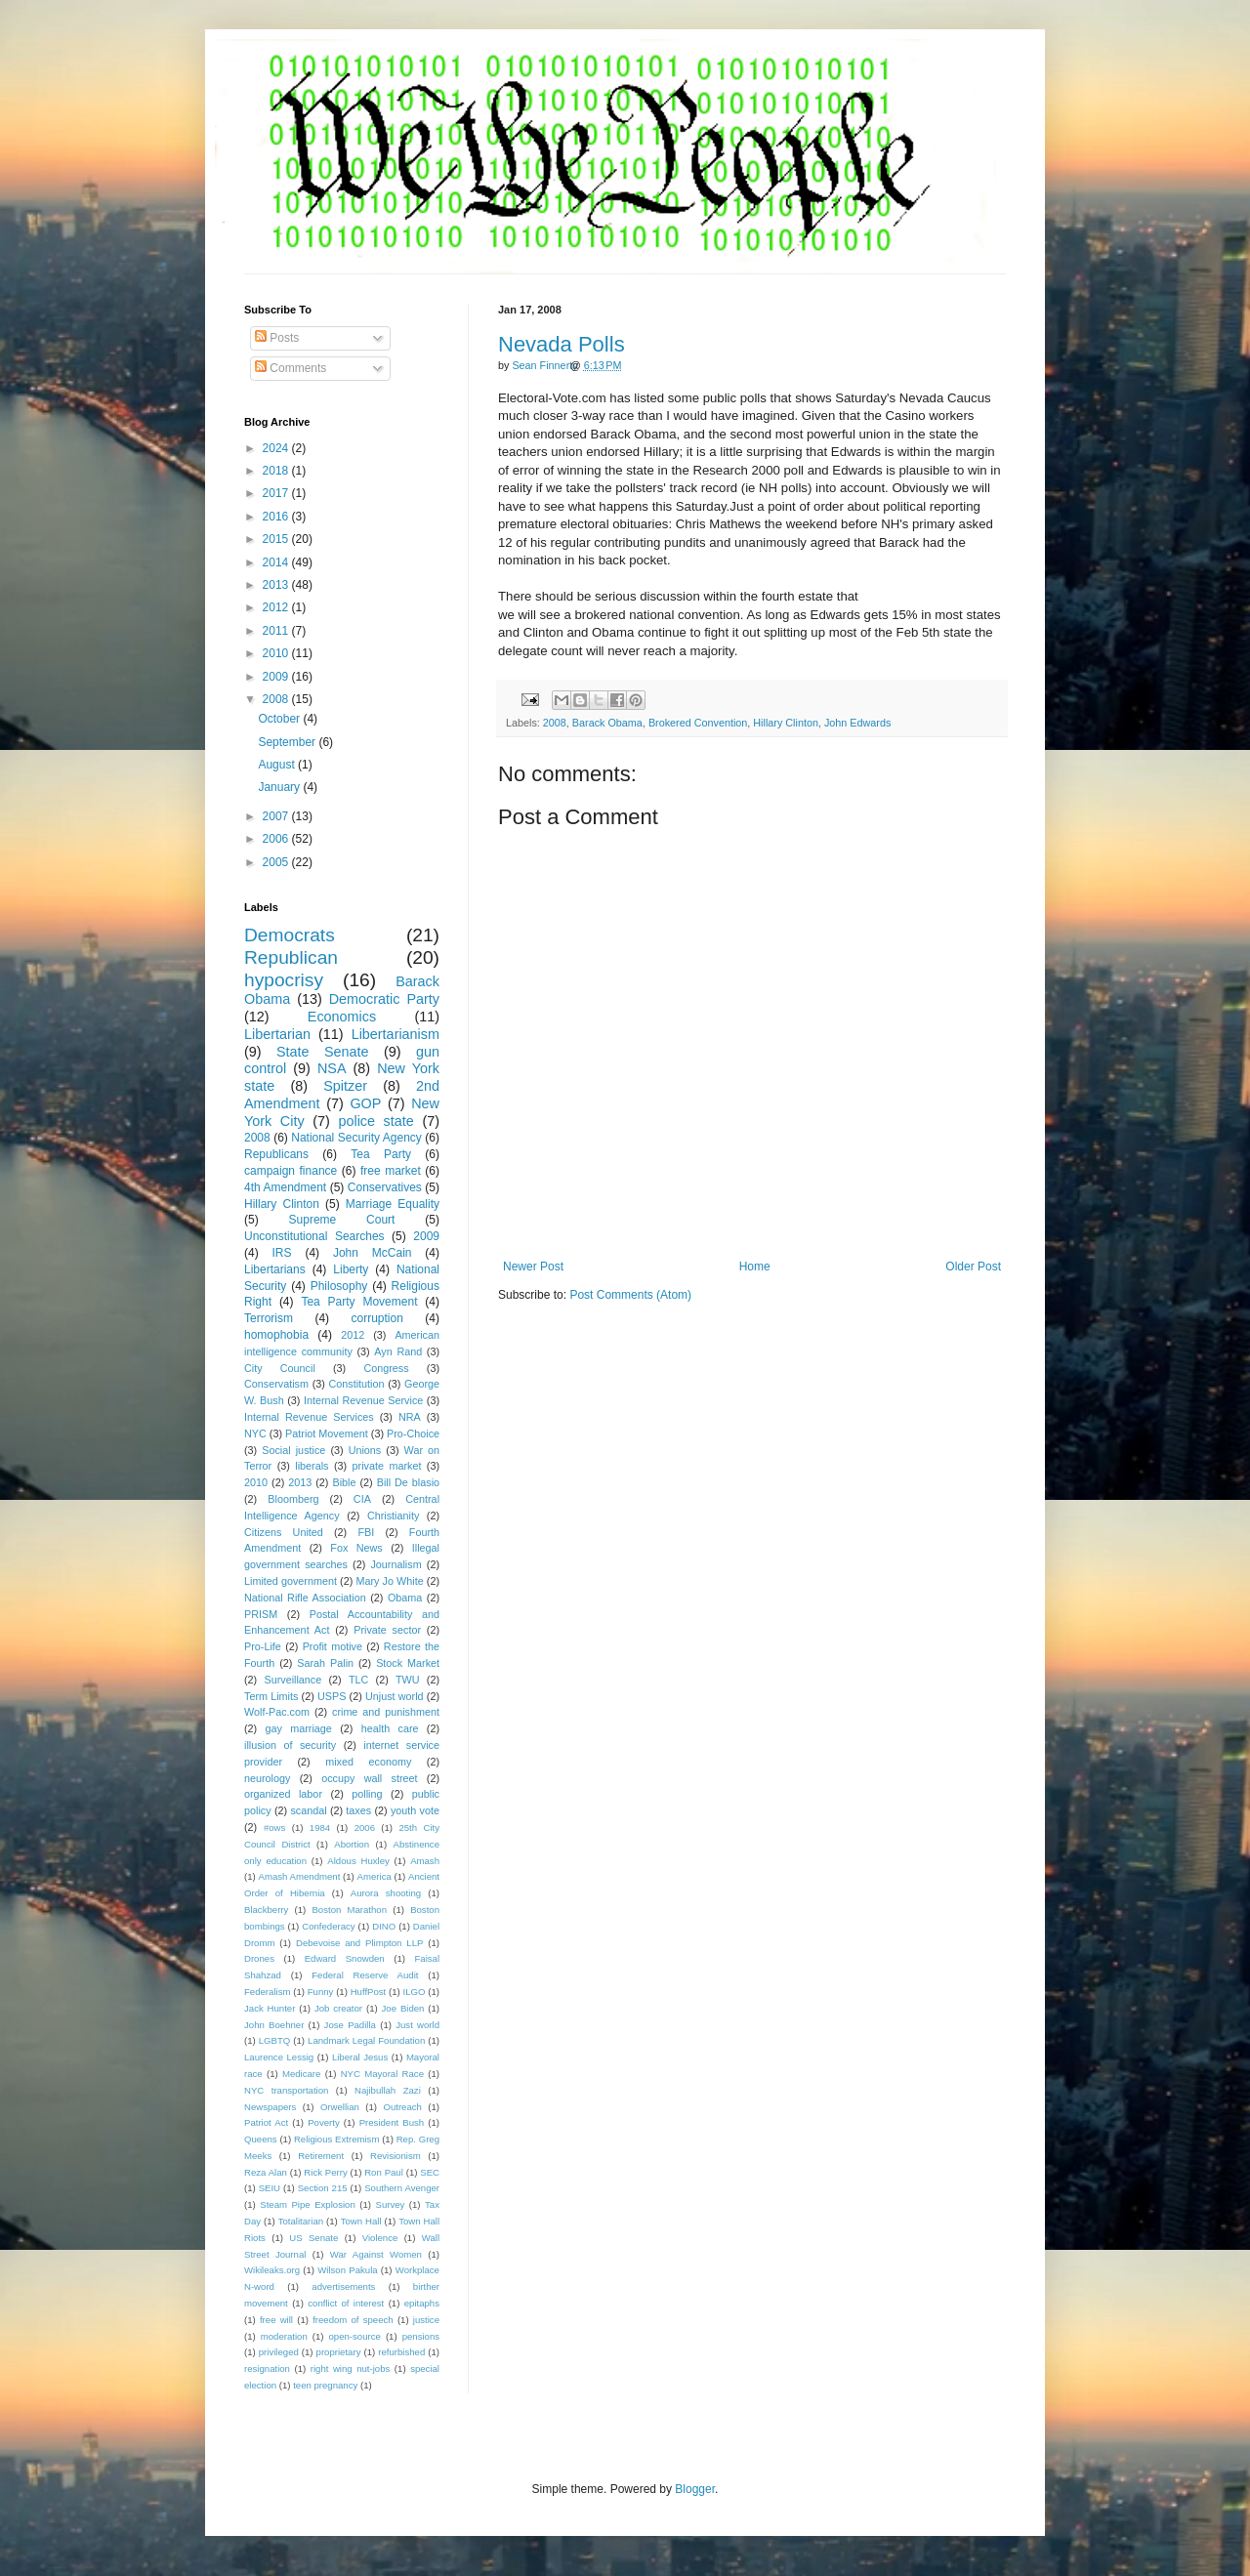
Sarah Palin (325, 1663)
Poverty (324, 2122)
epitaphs (421, 2303)
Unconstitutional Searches (314, 1236)
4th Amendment (285, 1187)
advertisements (343, 2286)
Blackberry (266, 1909)
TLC (358, 1679)
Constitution (356, 1384)
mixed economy (368, 1761)
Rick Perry (325, 2172)
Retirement (321, 2155)
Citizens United (283, 1532)
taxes (358, 1810)
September (288, 742)
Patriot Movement (326, 1433)
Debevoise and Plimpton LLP (359, 1942)
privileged (279, 2352)
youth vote (415, 1810)
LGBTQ (275, 2040)
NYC (255, 1433)
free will (276, 2319)
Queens (260, 2139)
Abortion (351, 1844)
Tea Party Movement (359, 1302)
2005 (277, 862)
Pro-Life (262, 1646)
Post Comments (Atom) (630, 1295)
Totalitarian (300, 2221)
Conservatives (385, 1187)
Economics (342, 1016)
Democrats (289, 935)
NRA (409, 1417)
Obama (405, 1597)
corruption (377, 1318)
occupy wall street (369, 1778)
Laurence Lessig (278, 2057)
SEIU (269, 2187)
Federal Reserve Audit (365, 1975)
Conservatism (276, 1384)
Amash (424, 1860)
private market (387, 1466)
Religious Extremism (337, 2139)
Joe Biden (403, 2008)
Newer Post (533, 1266)
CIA (362, 1499)
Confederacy (328, 1926)
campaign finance (290, 1171)
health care (390, 1728)
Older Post (973, 1266)
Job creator (338, 2008)
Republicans (276, 1154)
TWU (408, 1679)
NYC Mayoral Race (382, 2073)
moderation (284, 2336)
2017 (277, 493)
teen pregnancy (325, 2385)
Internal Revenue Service (363, 1400)
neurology (267, 1778)
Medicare (301, 2073)
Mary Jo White (389, 1581)
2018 (277, 471)
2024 (277, 448)
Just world (417, 2024)
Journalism (395, 1564)
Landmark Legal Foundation (366, 2040)
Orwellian (339, 2106)
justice (426, 2319)
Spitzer (345, 1086)
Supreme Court (342, 1219)
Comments (290, 368)
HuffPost (369, 1991)
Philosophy (339, 1286)
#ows (274, 1827)
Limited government (290, 1581)
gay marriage (299, 1728)
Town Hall (361, 2221)
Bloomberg (293, 1499)
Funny (321, 1991)
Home (755, 1266)
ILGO (414, 1991)
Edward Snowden (345, 1958)
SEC (429, 2172)
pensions (420, 2336)
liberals (311, 1466)
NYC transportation (286, 2090)
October (280, 719)
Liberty (350, 1269)
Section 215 (323, 2187)
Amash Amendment (300, 1876)
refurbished (401, 2352)
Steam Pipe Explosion (307, 2204)
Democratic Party (384, 999)
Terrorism (268, 1318)
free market (390, 1171)
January (280, 787)
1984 (320, 1827)
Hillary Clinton (785, 722)
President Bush (392, 2122)
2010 (277, 653)
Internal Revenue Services (309, 1417)
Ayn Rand (398, 1351)
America (374, 1876)
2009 (277, 677)
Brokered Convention (697, 722)
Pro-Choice (413, 1433)
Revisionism (395, 2155)
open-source (355, 2336)
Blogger (695, 2489)
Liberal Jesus (360, 2057)
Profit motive (332, 1646)
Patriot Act (266, 2122)
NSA (332, 1068)
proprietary (338, 2352)
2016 (277, 516)
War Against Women (376, 2254)
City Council (279, 1368)
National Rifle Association (305, 1597)
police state (375, 1121)
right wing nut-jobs (351, 2368)
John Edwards (857, 722)
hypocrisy (283, 980)
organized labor (283, 1794)
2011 (277, 631)
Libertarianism (395, 1034)
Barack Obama (607, 722)
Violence (380, 2237)
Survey (389, 2204)
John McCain (372, 1253)
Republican (291, 957)
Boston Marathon (349, 1909)
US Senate (313, 2237)
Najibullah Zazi (387, 2090)
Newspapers (270, 2106)
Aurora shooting (386, 1893)
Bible (343, 1482)
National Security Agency (356, 1137)
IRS (282, 1253)
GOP (365, 1103)
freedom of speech (353, 2319)
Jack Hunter (269, 2008)
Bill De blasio (408, 1482)
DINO (384, 1926)
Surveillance (292, 1679)
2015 (277, 539)
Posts (277, 338)
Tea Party (381, 1154)
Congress (385, 1368)
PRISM (260, 1614)
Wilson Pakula (347, 2269)
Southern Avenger (401, 2187)
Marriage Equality (392, 1204)
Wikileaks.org (272, 2269)
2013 (277, 585)
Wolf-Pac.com (277, 1712)
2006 (277, 839)
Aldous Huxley (358, 1860)
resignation (267, 2368)
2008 (554, 722)
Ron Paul (383, 2172)
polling (367, 1794)
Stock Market (407, 1663)
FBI (365, 1532)
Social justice (293, 1450)
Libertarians (275, 1269)
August (278, 764)
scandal (308, 1810)
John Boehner (274, 2024)
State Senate (322, 1051)
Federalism (267, 1991)
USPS (331, 1696)
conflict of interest (346, 2303)
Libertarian (277, 1034)
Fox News (356, 1548)
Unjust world (394, 1696)
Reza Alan (265, 2172)
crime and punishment (385, 1712)
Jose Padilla (350, 2024)
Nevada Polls (561, 344)
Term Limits (271, 1696)
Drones (259, 1958)
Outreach (402, 2106)
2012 (277, 607)
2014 (277, 562)
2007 (277, 816)
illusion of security (290, 1745)
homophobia (276, 1335)
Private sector (387, 1630)
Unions (365, 1450)
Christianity (393, 1515)
